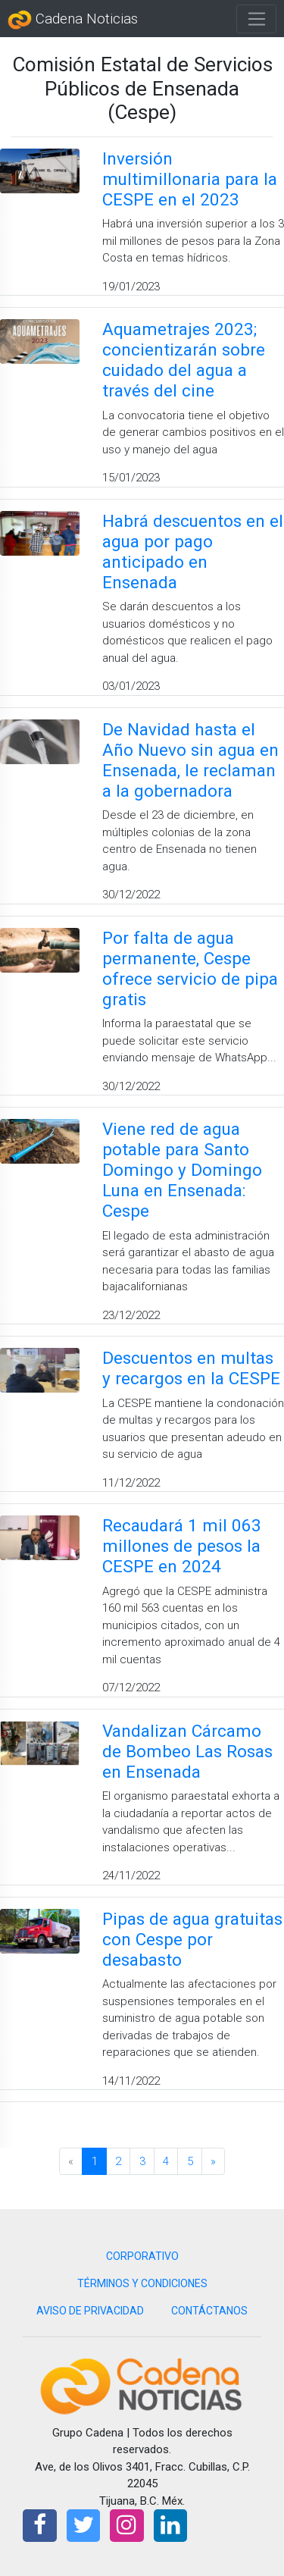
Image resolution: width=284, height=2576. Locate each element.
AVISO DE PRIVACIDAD (90, 2311)
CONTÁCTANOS (209, 2311)
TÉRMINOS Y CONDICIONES (142, 2283)
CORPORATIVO (142, 2256)
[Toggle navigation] (256, 19)
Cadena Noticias (73, 20)
